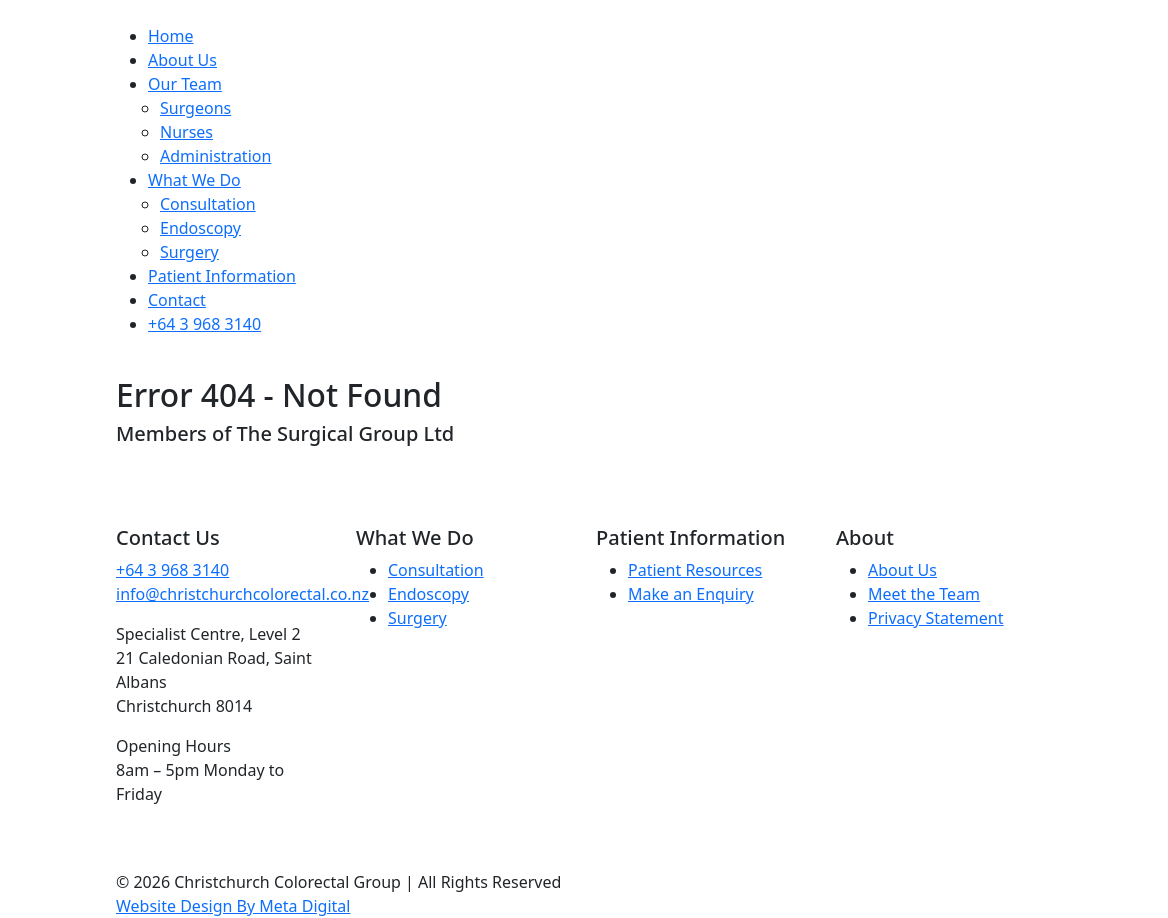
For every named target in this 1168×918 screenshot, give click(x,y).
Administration (215, 156)
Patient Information (222, 276)
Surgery (189, 252)
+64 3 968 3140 (204, 324)
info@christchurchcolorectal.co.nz (242, 594)
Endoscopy (200, 228)
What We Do (194, 180)
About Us (182, 60)
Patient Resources (695, 570)
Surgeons (195, 108)
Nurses (186, 132)
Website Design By (233, 906)
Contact (177, 300)
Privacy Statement (936, 618)
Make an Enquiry (691, 594)
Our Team (185, 84)
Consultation (208, 204)
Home (171, 36)
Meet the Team (924, 594)
